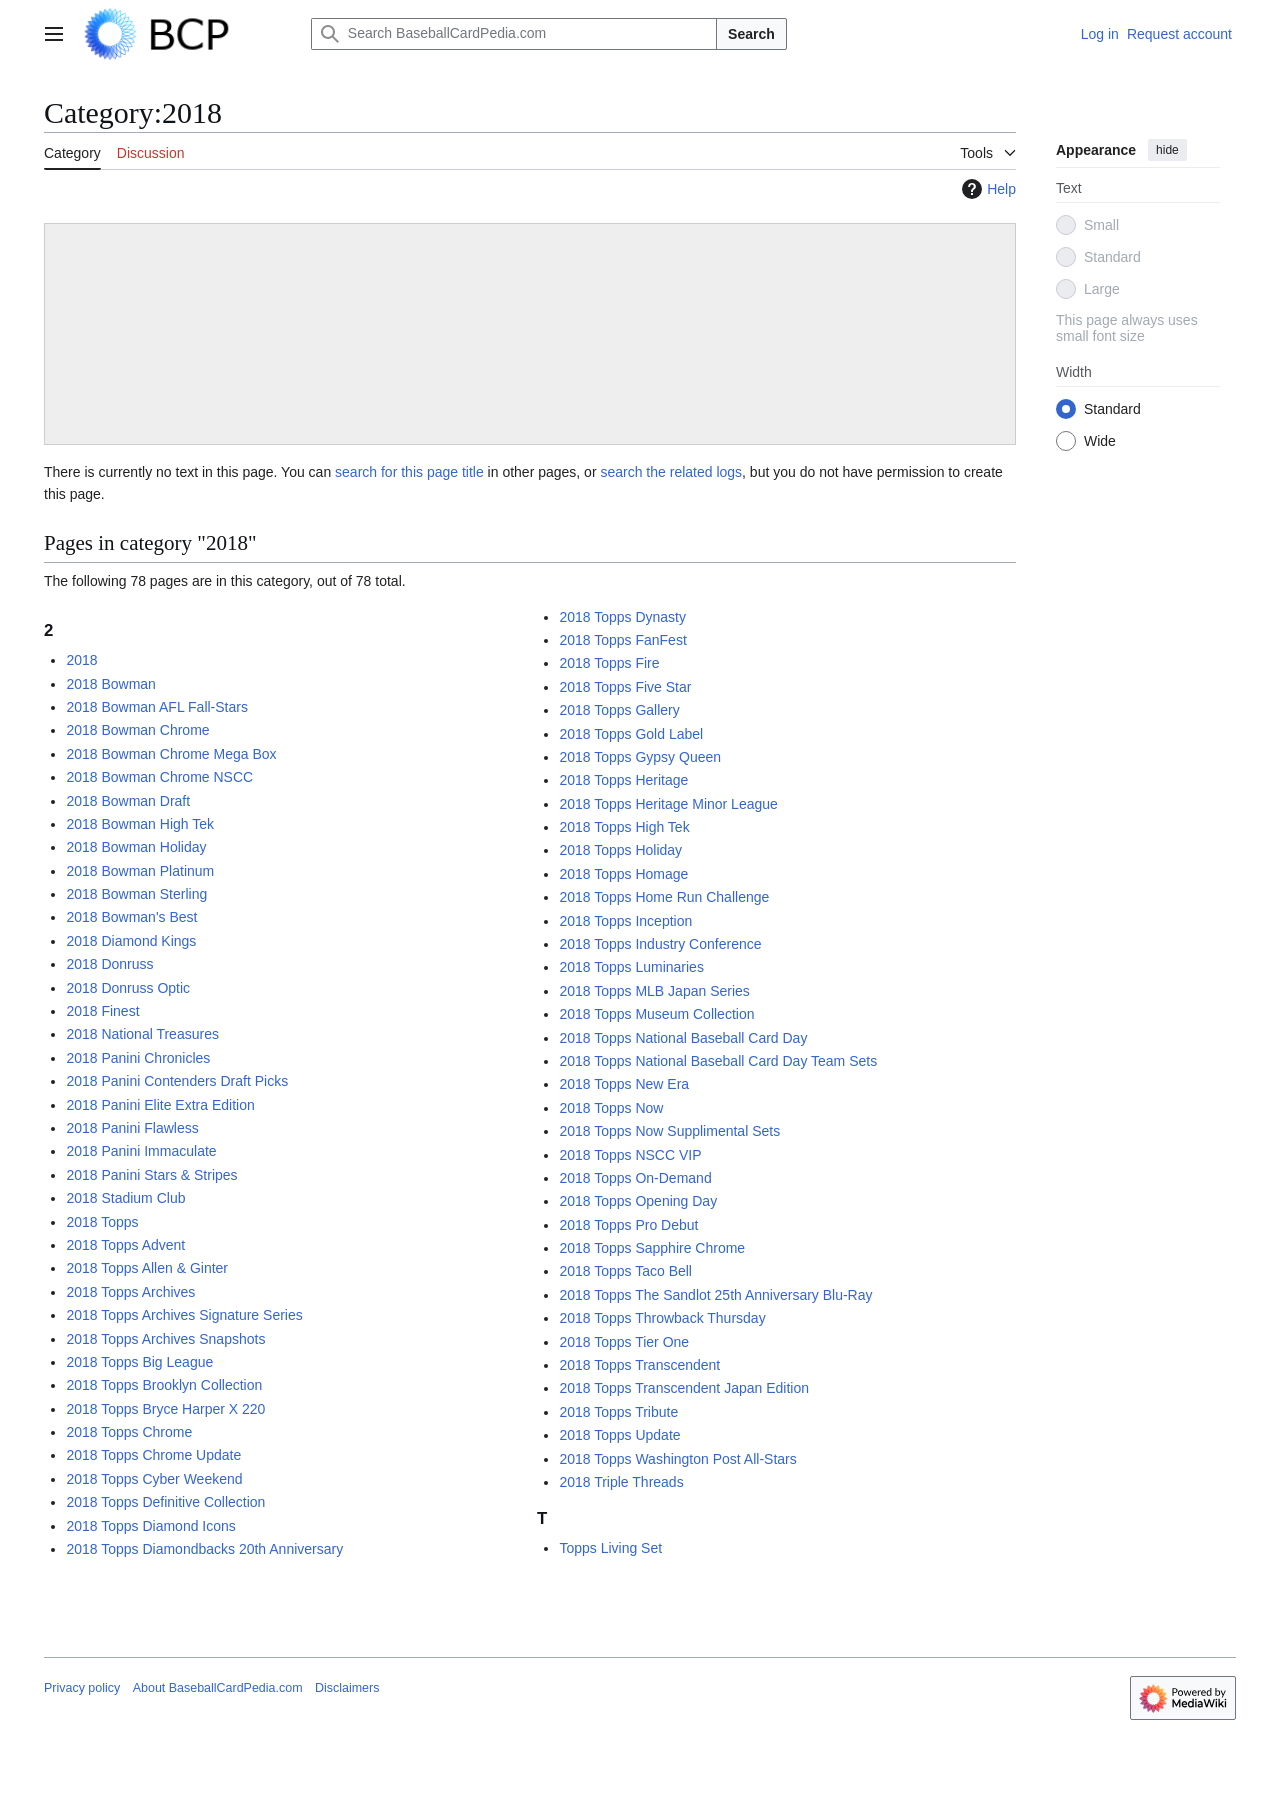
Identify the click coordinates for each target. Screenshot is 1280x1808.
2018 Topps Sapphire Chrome (652, 1248)
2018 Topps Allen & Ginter (147, 1268)
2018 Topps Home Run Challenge (664, 897)
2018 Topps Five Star (625, 687)
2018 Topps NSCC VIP (630, 1155)
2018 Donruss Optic (128, 988)
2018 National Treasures (142, 1034)
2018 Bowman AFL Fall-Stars (157, 707)
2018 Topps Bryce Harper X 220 (165, 1409)
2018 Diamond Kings (131, 941)
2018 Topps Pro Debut (628, 1225)
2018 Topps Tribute (618, 1412)
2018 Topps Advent (125, 1245)
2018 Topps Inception (625, 921)
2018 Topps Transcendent (639, 1365)
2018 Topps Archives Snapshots (165, 1339)
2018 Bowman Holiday (136, 847)
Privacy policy (82, 1688)
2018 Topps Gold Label (631, 734)
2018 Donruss (109, 964)
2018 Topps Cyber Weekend (154, 1479)
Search (751, 34)
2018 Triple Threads (621, 1482)
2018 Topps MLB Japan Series (654, 991)
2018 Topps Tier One (624, 1342)
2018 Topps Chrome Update (153, 1455)
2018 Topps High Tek (624, 827)
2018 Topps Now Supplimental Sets (669, 1131)
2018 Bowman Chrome (137, 730)
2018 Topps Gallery (619, 710)
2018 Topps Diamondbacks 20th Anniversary (204, 1549)
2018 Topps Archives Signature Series (184, 1315)
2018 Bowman (111, 684)
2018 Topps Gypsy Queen (640, 757)
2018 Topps (102, 1222)
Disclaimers (347, 1688)
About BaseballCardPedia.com (218, 1688)
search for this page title (409, 472)
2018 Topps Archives (130, 1292)
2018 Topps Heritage (623, 780)
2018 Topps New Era (624, 1084)
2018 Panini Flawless (132, 1128)
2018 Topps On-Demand (635, 1178)
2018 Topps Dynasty (622, 617)
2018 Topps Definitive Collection (165, 1502)
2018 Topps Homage (623, 874)
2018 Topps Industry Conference (660, 944)
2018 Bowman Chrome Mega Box (171, 754)
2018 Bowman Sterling (136, 894)
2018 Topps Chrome (129, 1432)
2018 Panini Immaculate (141, 1151)
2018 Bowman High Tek (140, 824)
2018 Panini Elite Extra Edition (160, 1105)
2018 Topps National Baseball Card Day (683, 1038)
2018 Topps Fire (609, 663)
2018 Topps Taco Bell (625, 1271)
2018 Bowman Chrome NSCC (159, 777)
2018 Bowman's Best (131, 917)
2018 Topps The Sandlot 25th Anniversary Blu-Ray (715, 1295)
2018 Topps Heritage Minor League (668, 804)
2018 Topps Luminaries (631, 967)
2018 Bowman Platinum (140, 871)
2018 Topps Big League (139, 1362)
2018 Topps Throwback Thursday (662, 1318)
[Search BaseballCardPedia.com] (514, 34)
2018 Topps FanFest (622, 640)
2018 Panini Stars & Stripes (151, 1175)
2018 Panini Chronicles (138, 1058)
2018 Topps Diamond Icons (150, 1526)
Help (986, 189)
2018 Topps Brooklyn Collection (164, 1385)
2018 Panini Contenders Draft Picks (177, 1081)
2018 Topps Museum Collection (656, 1014)
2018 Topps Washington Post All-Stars (677, 1459)
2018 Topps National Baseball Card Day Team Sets (718, 1061)
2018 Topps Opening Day (638, 1201)
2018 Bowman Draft (128, 801)
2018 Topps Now (611, 1108)
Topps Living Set (610, 1548)
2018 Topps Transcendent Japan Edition (684, 1388)
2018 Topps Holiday (620, 850)
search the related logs (671, 472)
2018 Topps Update (619, 1435)
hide (1167, 150)
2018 (81, 660)
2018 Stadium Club (125, 1198)
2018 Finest (102, 1011)
